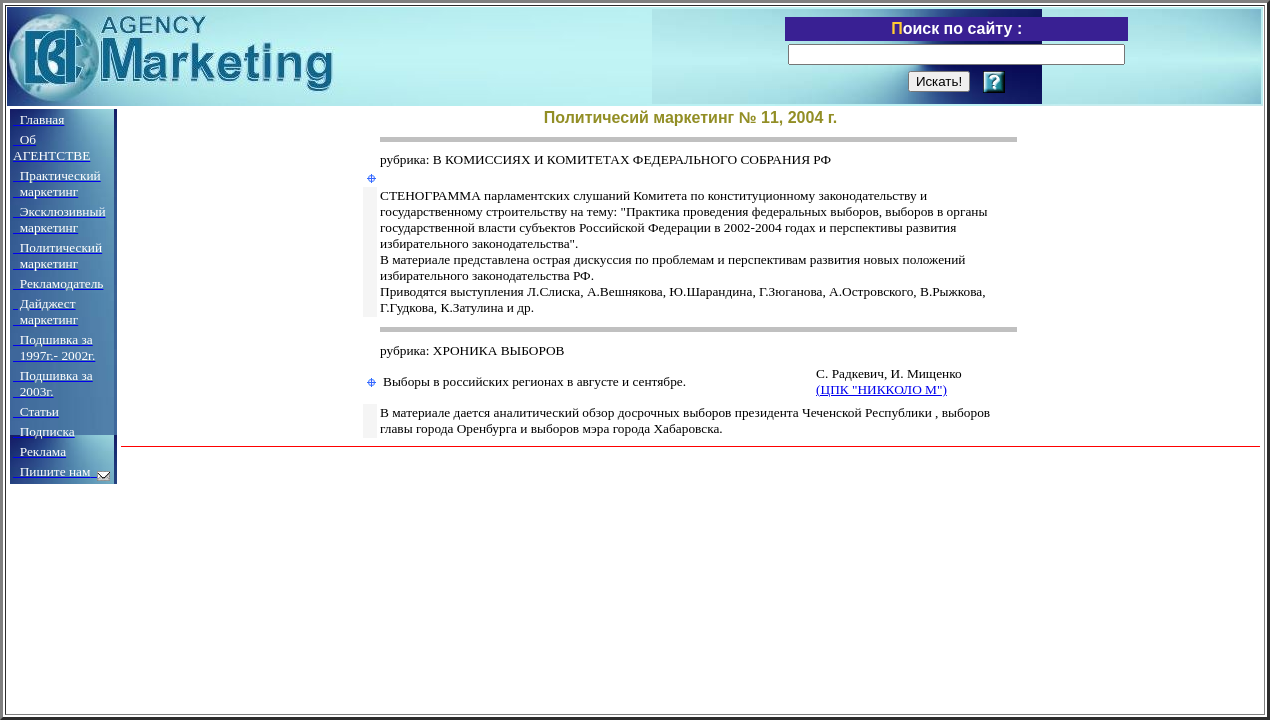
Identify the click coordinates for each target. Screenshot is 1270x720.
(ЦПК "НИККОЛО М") (881, 389)
